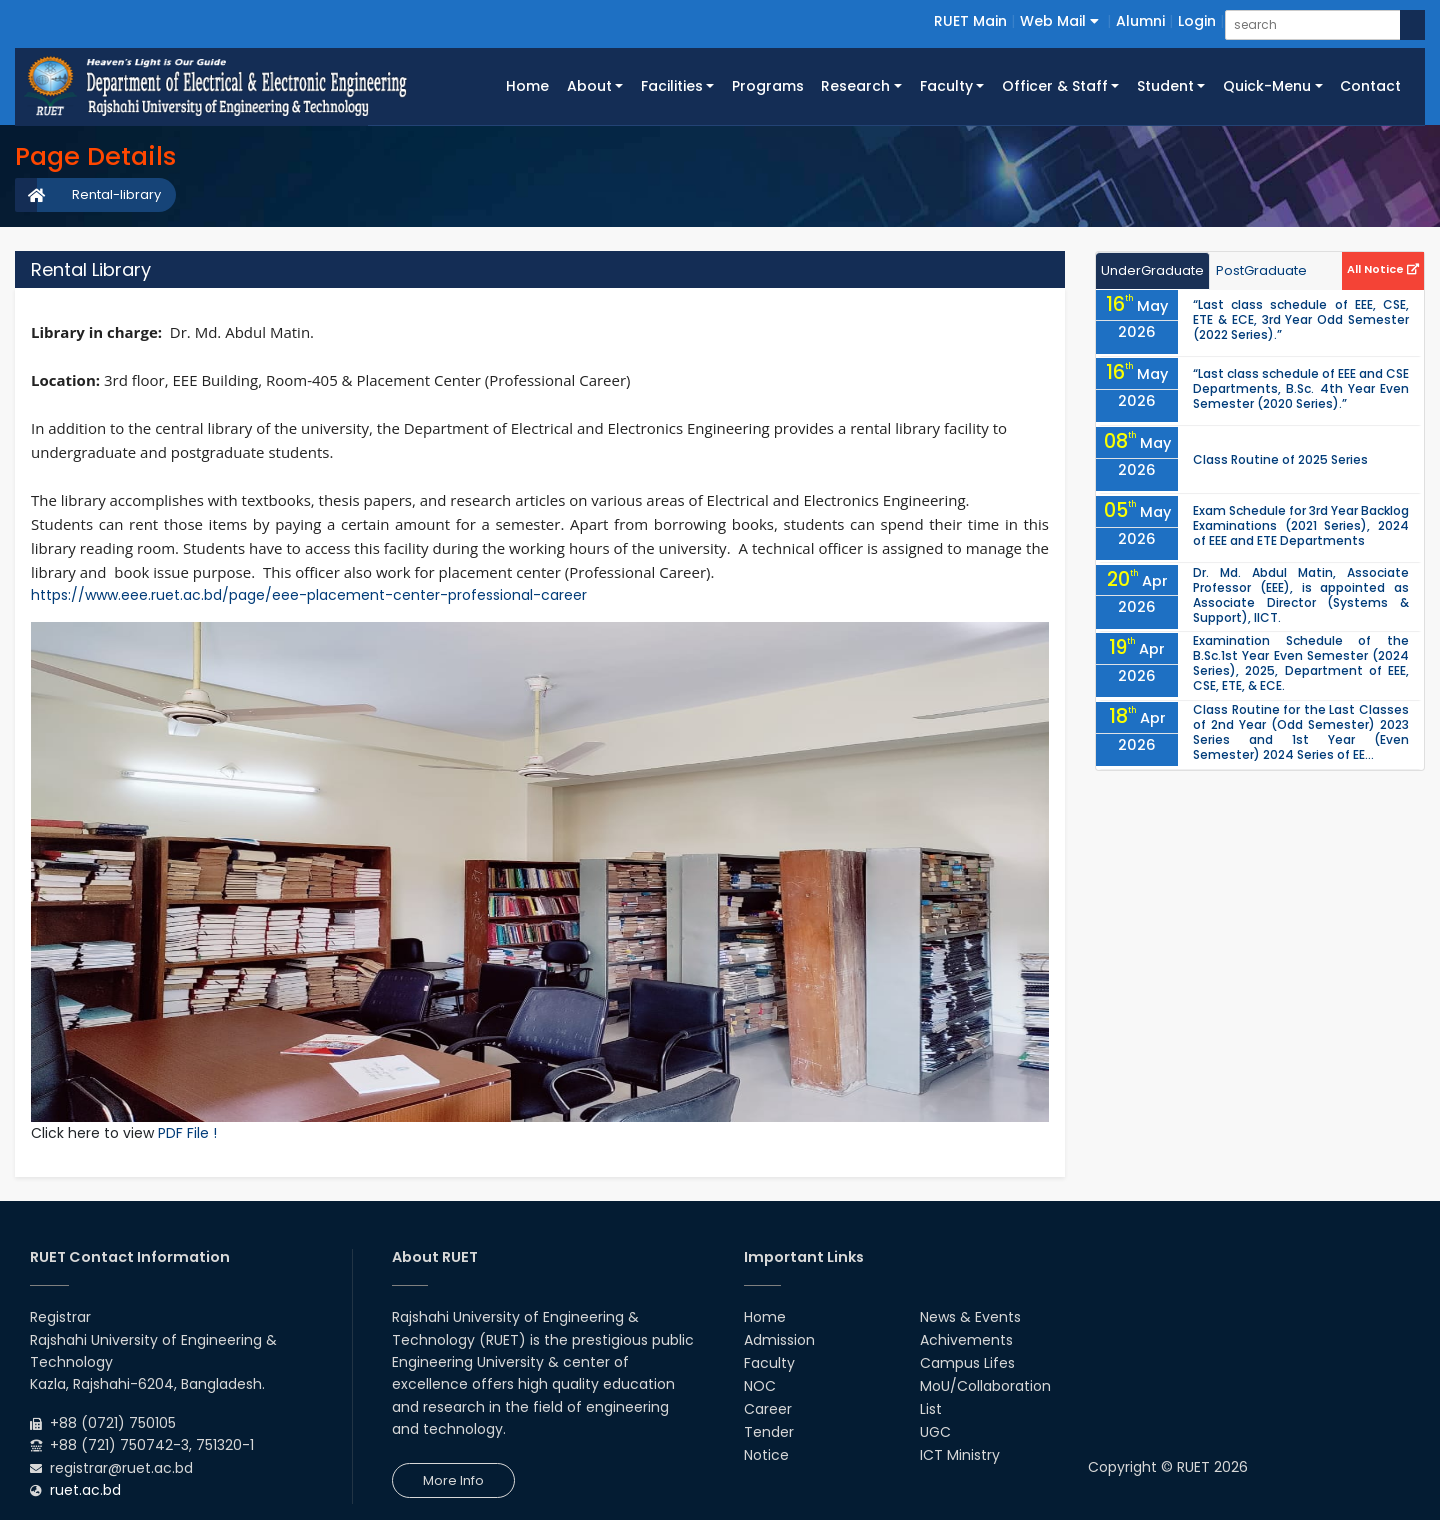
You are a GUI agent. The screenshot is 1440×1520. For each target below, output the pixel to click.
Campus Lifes (967, 1363)
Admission (779, 1340)
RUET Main (970, 21)
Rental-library (116, 194)
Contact (1370, 86)
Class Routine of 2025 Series (1280, 459)
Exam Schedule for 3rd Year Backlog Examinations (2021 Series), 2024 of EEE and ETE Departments (1301, 525)
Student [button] (1165, 86)
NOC (760, 1386)
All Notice (1383, 269)
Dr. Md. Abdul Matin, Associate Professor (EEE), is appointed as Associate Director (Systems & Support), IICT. (1301, 595)
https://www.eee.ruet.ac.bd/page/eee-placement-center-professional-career (309, 595)
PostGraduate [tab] (1261, 270)
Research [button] (855, 86)
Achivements (966, 1340)
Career (768, 1409)
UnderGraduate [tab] (1152, 270)
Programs (768, 86)
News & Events (970, 1317)
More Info (453, 1480)
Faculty (769, 1363)
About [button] (589, 86)
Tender (769, 1432)
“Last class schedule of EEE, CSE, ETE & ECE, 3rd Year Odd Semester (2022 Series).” (1301, 319)
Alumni (1140, 21)
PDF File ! (187, 1133)
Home (532, 85)
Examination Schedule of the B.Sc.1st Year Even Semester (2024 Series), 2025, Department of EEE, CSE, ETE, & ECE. (1301, 663)
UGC (935, 1432)
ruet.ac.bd (85, 1490)
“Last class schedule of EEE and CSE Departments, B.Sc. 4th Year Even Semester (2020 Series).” (1301, 388)
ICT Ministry (960, 1455)
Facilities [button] (672, 86)
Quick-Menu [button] (1267, 86)
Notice (766, 1455)
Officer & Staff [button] (1055, 86)
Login (1197, 21)
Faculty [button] (946, 86)
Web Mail (1059, 21)
